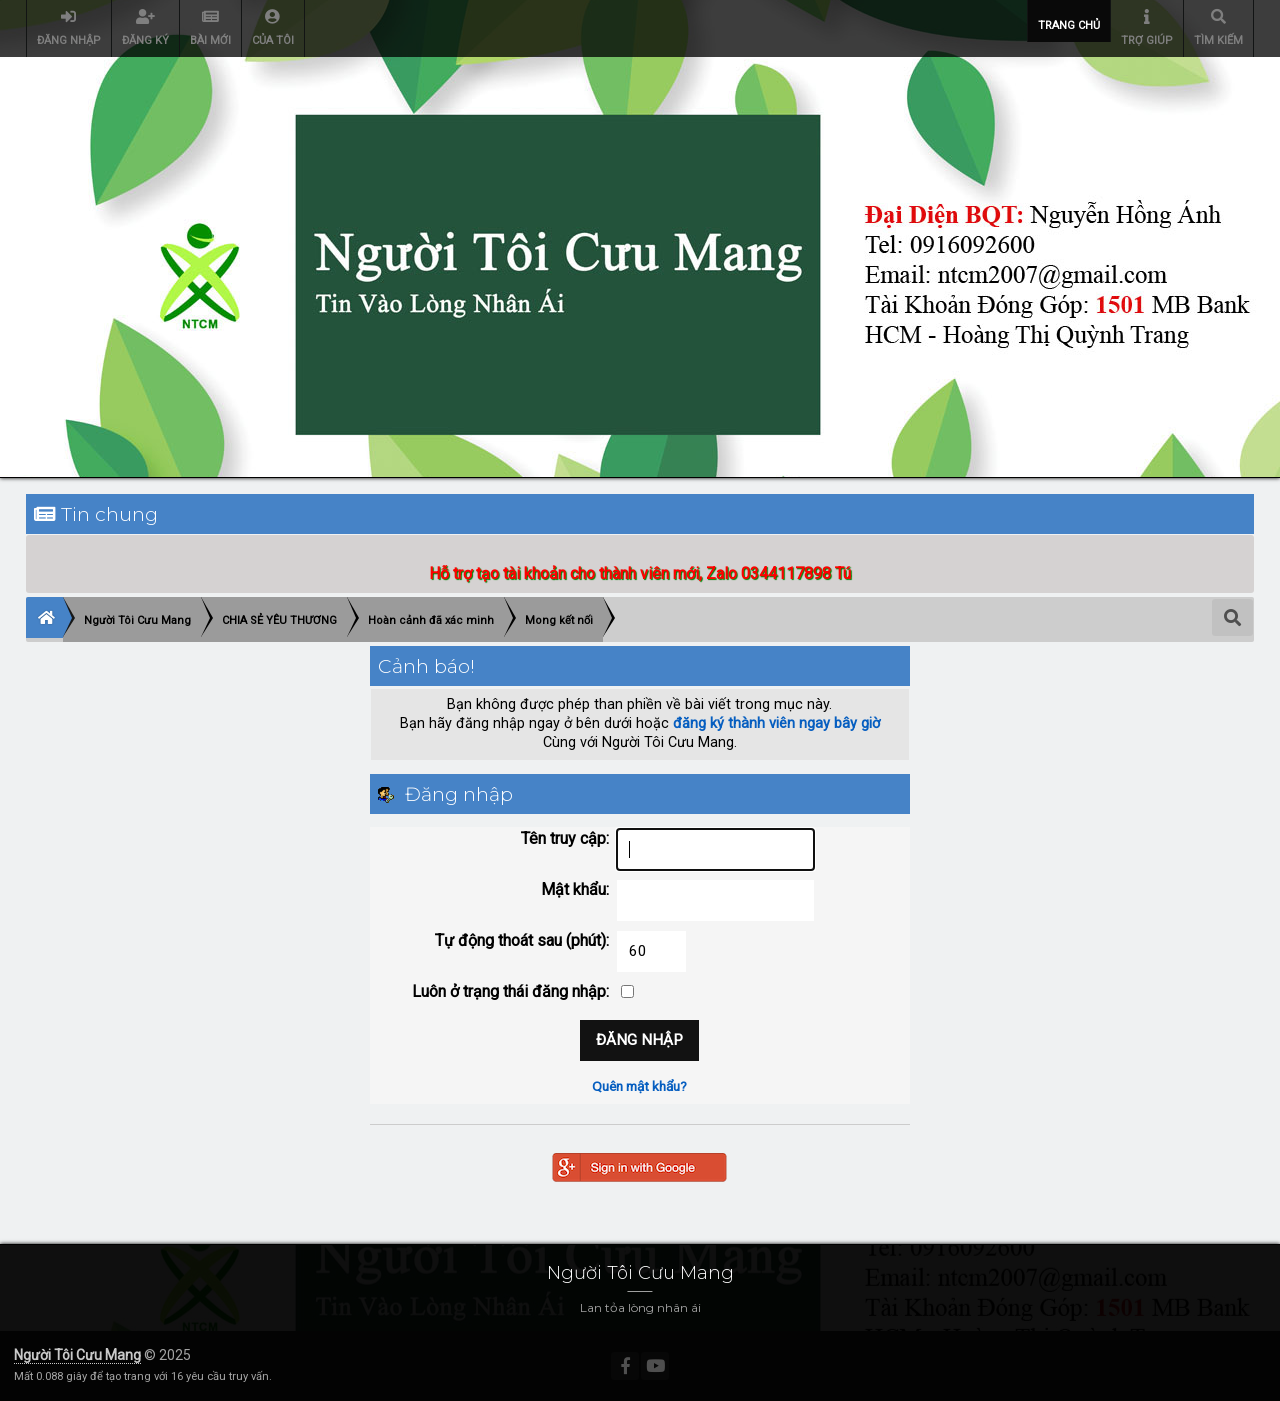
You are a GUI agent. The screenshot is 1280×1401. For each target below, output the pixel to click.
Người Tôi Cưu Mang (77, 1355)
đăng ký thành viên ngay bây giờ (776, 723)
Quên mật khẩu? (639, 1086)
